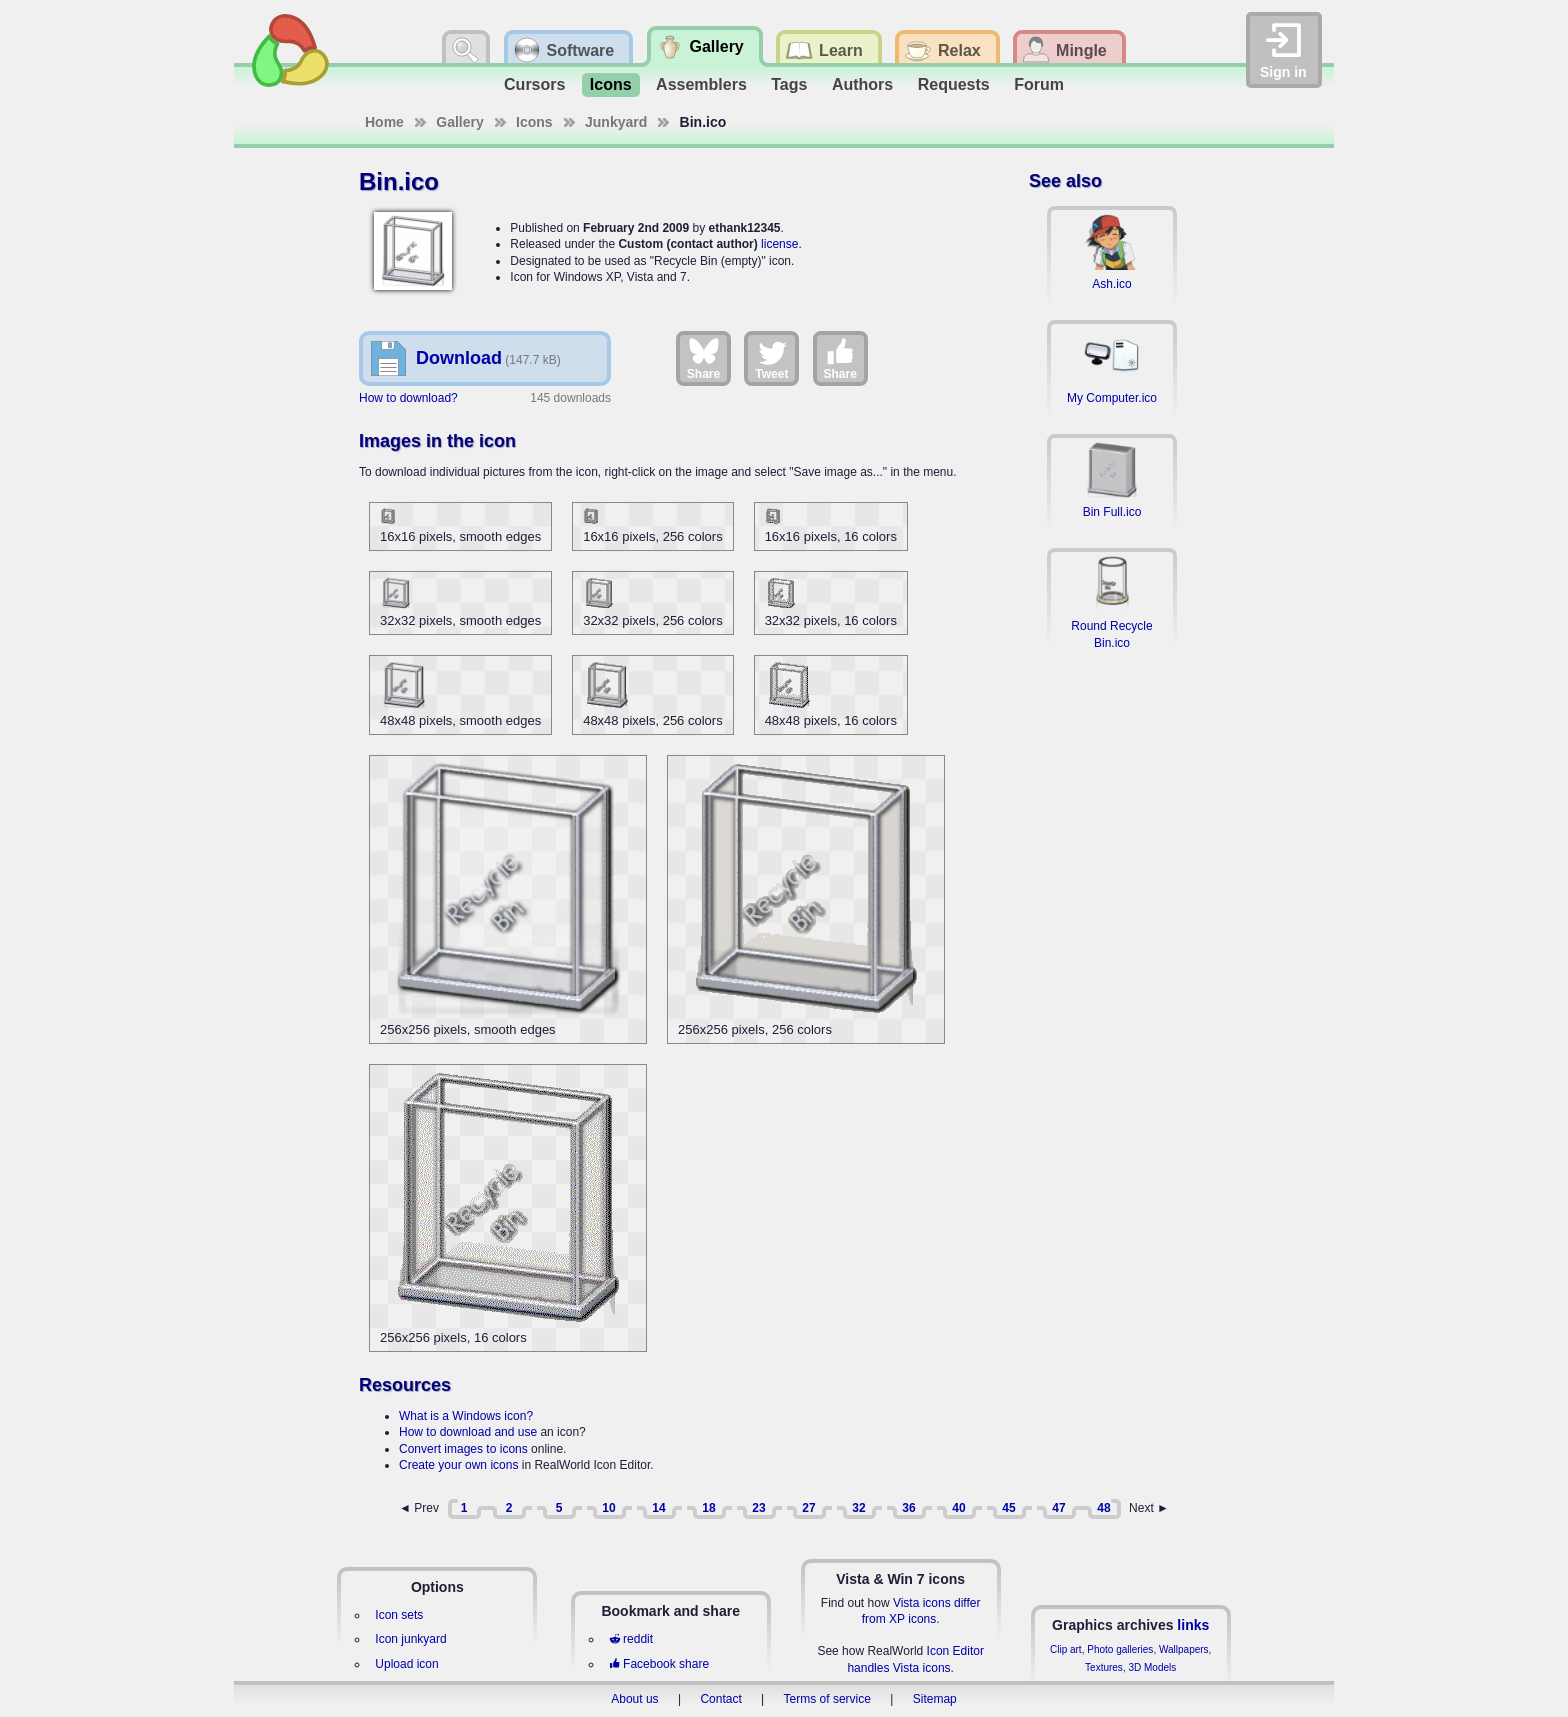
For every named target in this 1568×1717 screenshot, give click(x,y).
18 (708, 1508)
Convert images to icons (463, 1449)
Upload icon (406, 1664)
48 (1103, 1508)
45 (1008, 1508)
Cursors (534, 84)
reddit (631, 1639)
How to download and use (468, 1432)
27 (808, 1508)
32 (858, 1508)
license (779, 244)
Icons (611, 84)
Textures (1104, 1667)
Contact (720, 1699)
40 (958, 1508)
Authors (862, 84)
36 (908, 1508)
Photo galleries (1120, 1649)
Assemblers (701, 84)
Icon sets (399, 1615)
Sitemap (935, 1699)
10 (608, 1508)
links (1193, 1625)
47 (1058, 1508)
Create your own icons (458, 1465)
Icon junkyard (410, 1639)
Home (384, 122)
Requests (954, 84)
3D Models (1152, 1667)
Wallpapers (1184, 1649)
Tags (789, 84)
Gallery (459, 122)
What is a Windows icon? (466, 1416)
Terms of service (827, 1699)
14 (658, 1508)
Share (703, 358)
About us (634, 1699)
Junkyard (616, 122)
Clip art (1066, 1649)
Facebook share (659, 1664)
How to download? (408, 398)
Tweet (771, 358)
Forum (1039, 84)
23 (758, 1508)
